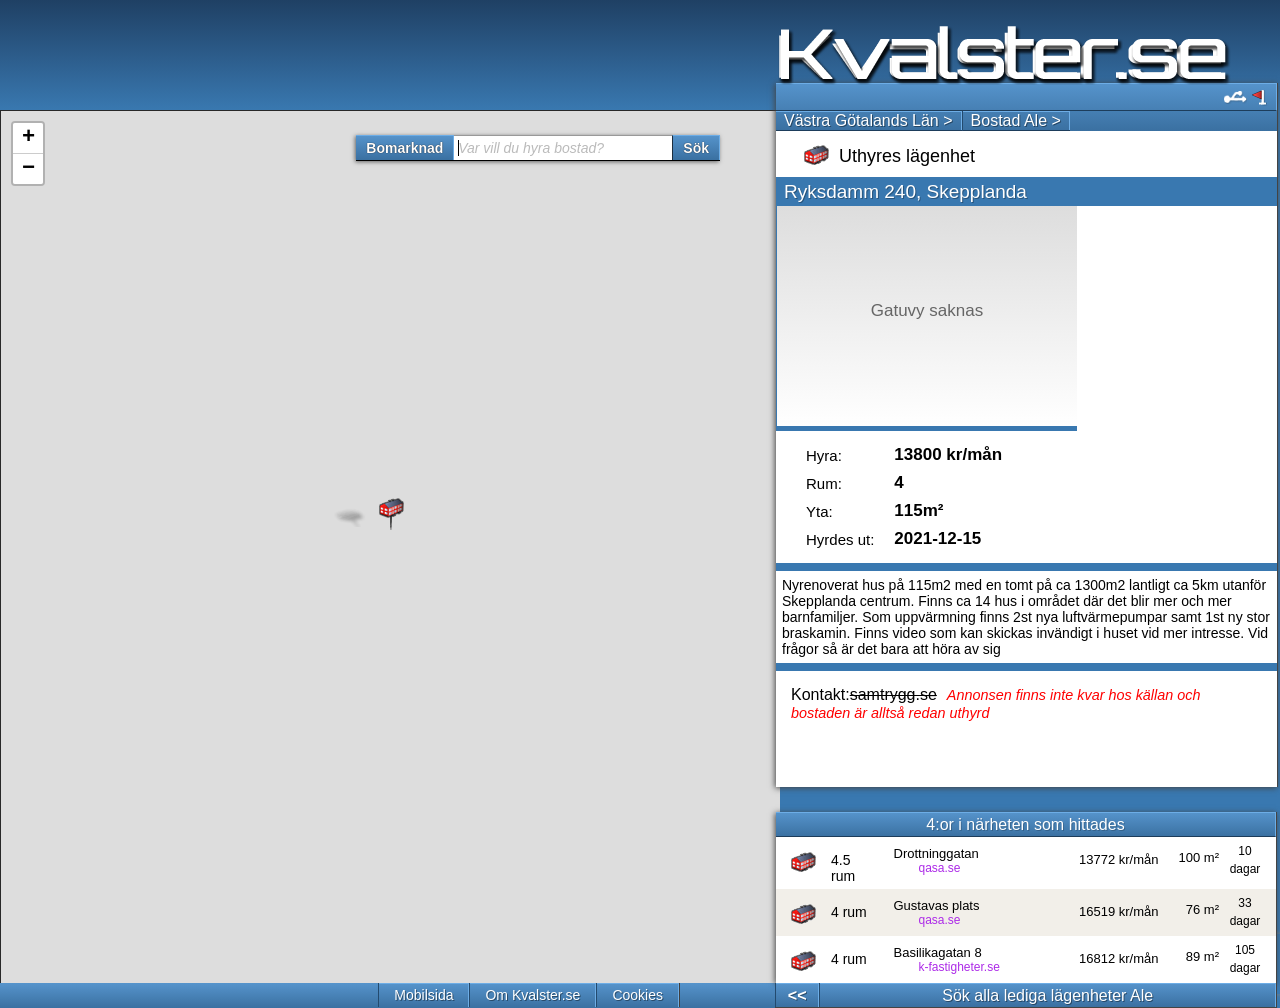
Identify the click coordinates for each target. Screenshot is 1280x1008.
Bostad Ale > (1016, 120)
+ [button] (28, 138)
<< (797, 995)
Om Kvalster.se (532, 995)
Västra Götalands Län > (868, 120)
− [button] (28, 169)
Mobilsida (423, 995)
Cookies (637, 995)
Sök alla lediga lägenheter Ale (1047, 995)
